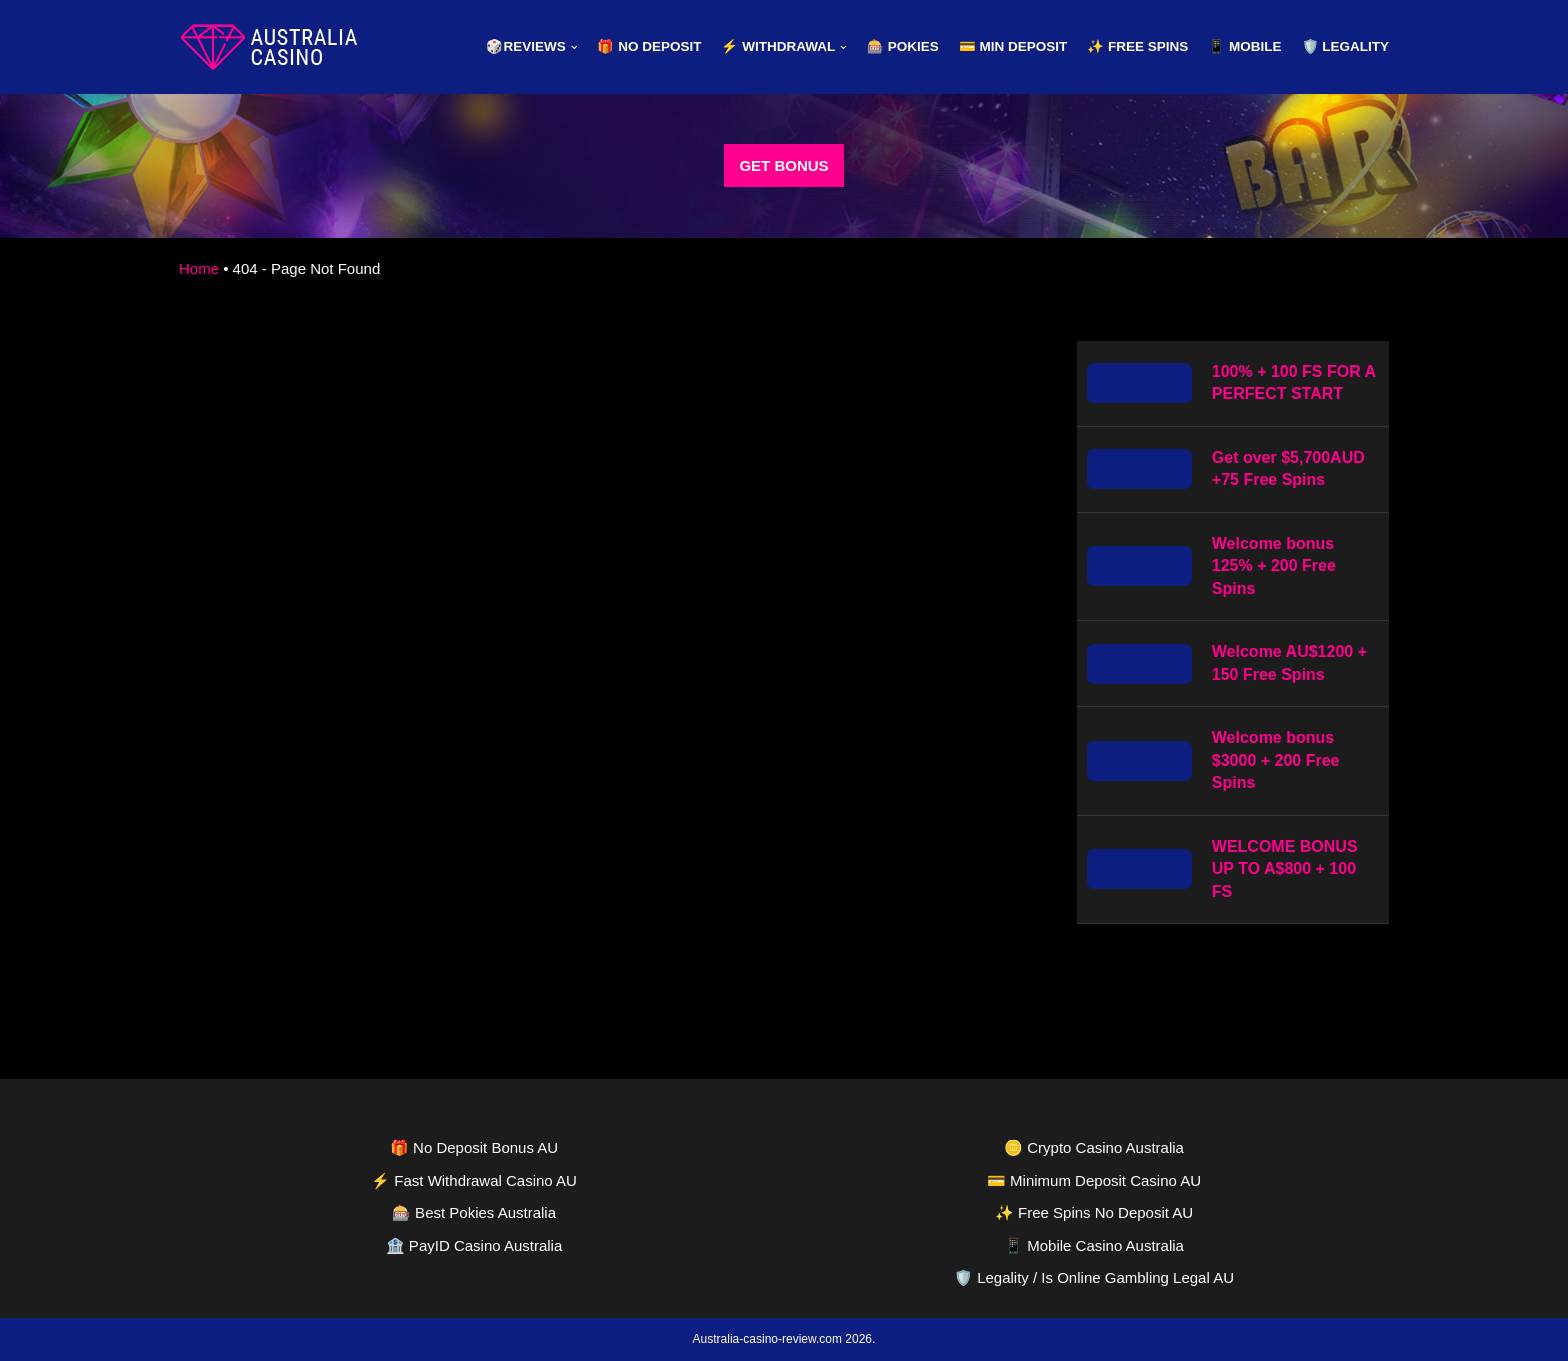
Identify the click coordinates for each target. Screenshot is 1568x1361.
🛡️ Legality (1346, 46)
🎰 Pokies (903, 46)
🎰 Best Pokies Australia (474, 1212)
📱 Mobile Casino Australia (1094, 1245)
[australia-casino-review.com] (269, 47)
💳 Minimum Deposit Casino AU (1094, 1180)
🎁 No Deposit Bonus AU (474, 1147)
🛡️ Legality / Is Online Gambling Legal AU (1094, 1277)
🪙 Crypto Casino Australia (1094, 1147)
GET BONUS (783, 165)
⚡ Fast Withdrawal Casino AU (474, 1180)
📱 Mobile (1244, 46)
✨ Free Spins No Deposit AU (1094, 1212)
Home (199, 268)
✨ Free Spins (1137, 46)
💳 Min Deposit (1013, 46)
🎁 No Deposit (649, 46)
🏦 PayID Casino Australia (474, 1245)
